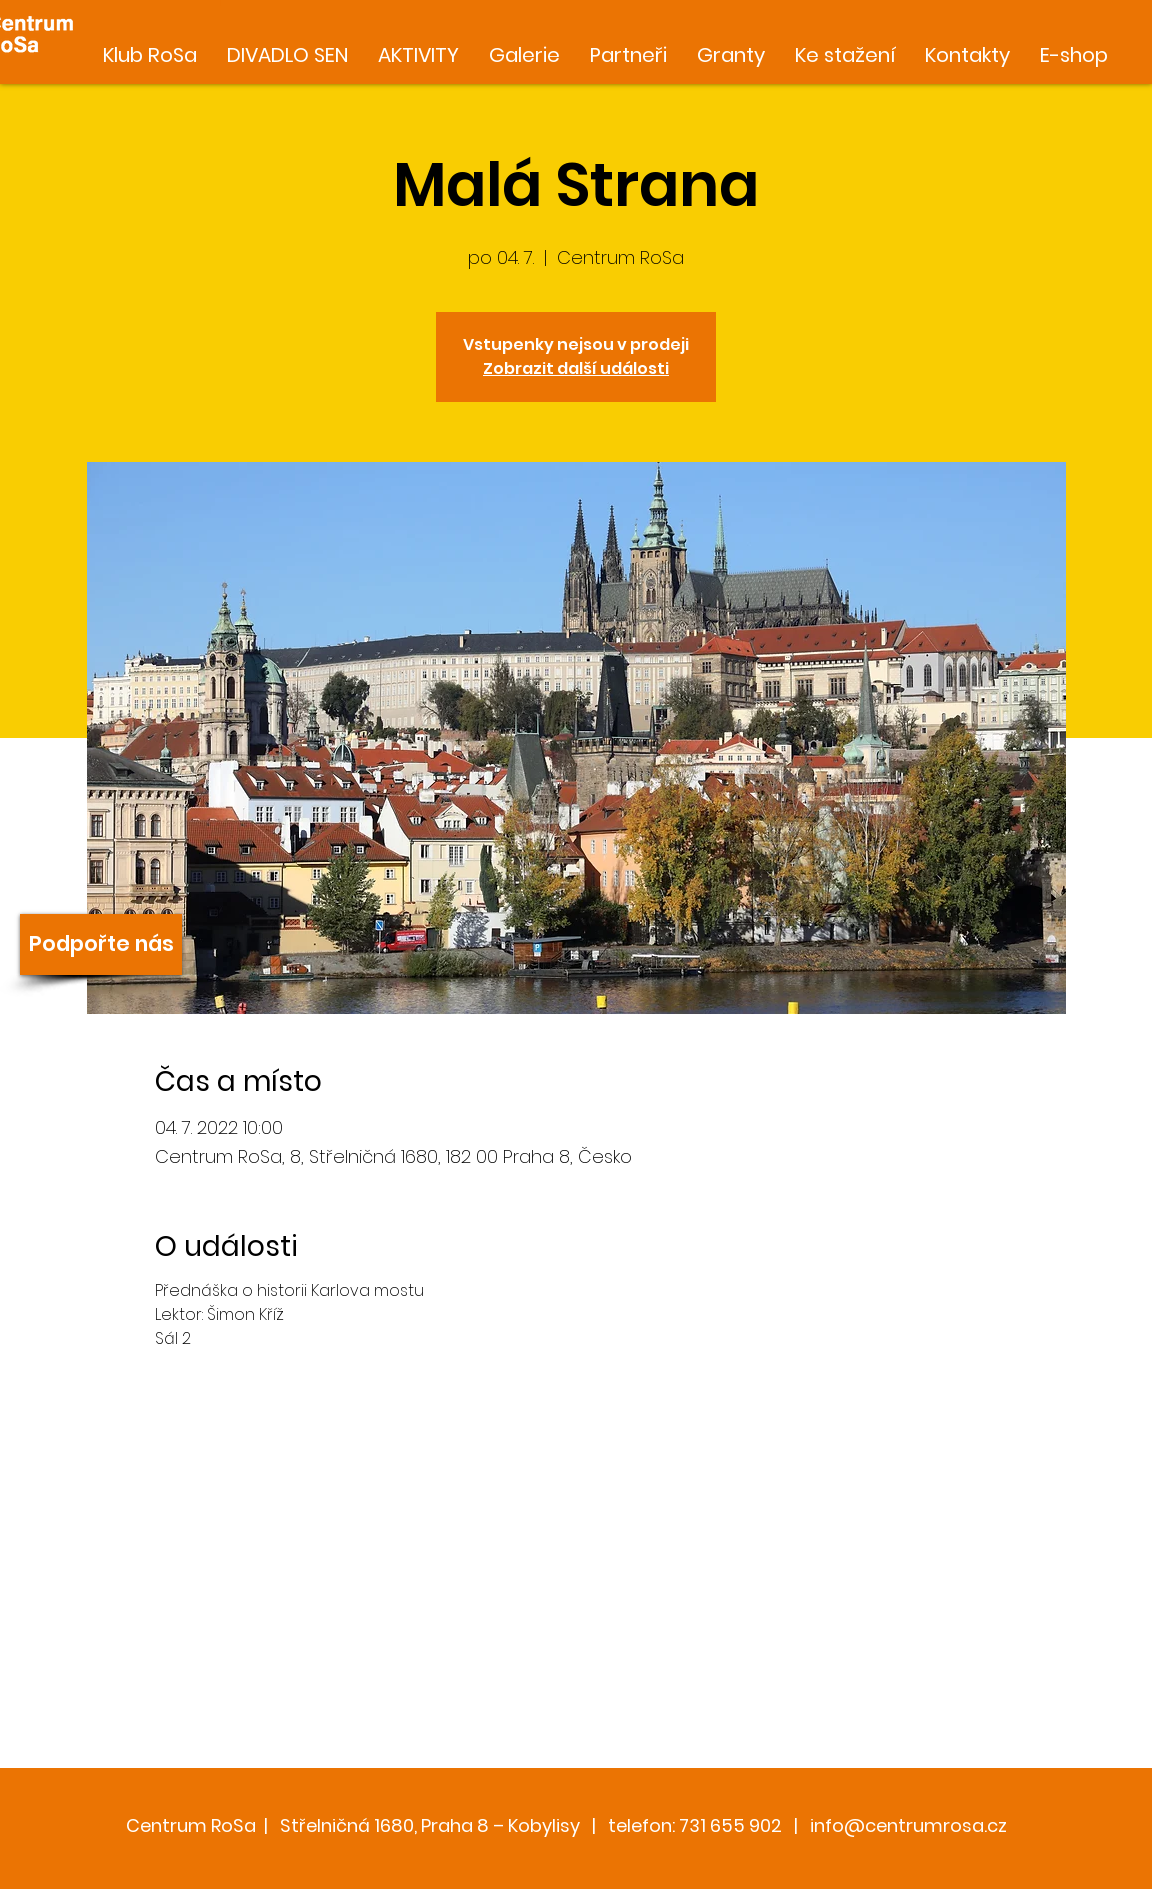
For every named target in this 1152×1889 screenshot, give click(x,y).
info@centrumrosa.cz (908, 1825)
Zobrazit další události (576, 368)
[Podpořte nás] (101, 944)
